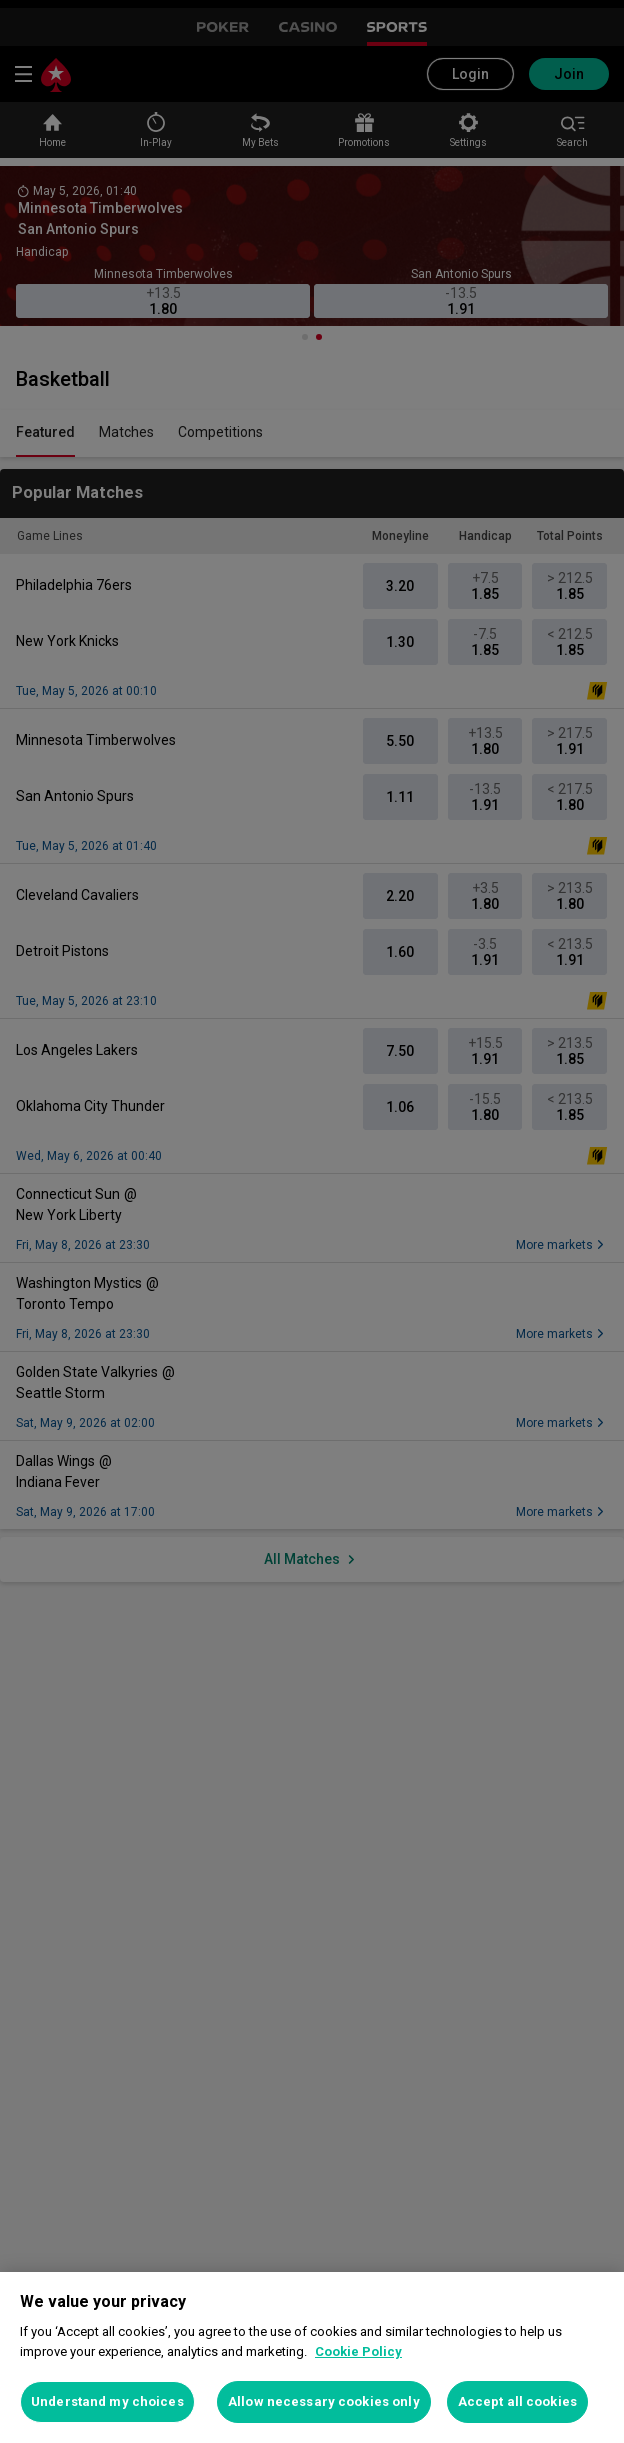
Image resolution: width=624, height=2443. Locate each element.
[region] (312, 2357)
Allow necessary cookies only (324, 2401)
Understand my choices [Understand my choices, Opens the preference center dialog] (107, 2401)
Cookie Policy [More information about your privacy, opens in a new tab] (358, 2351)
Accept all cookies (517, 2401)
